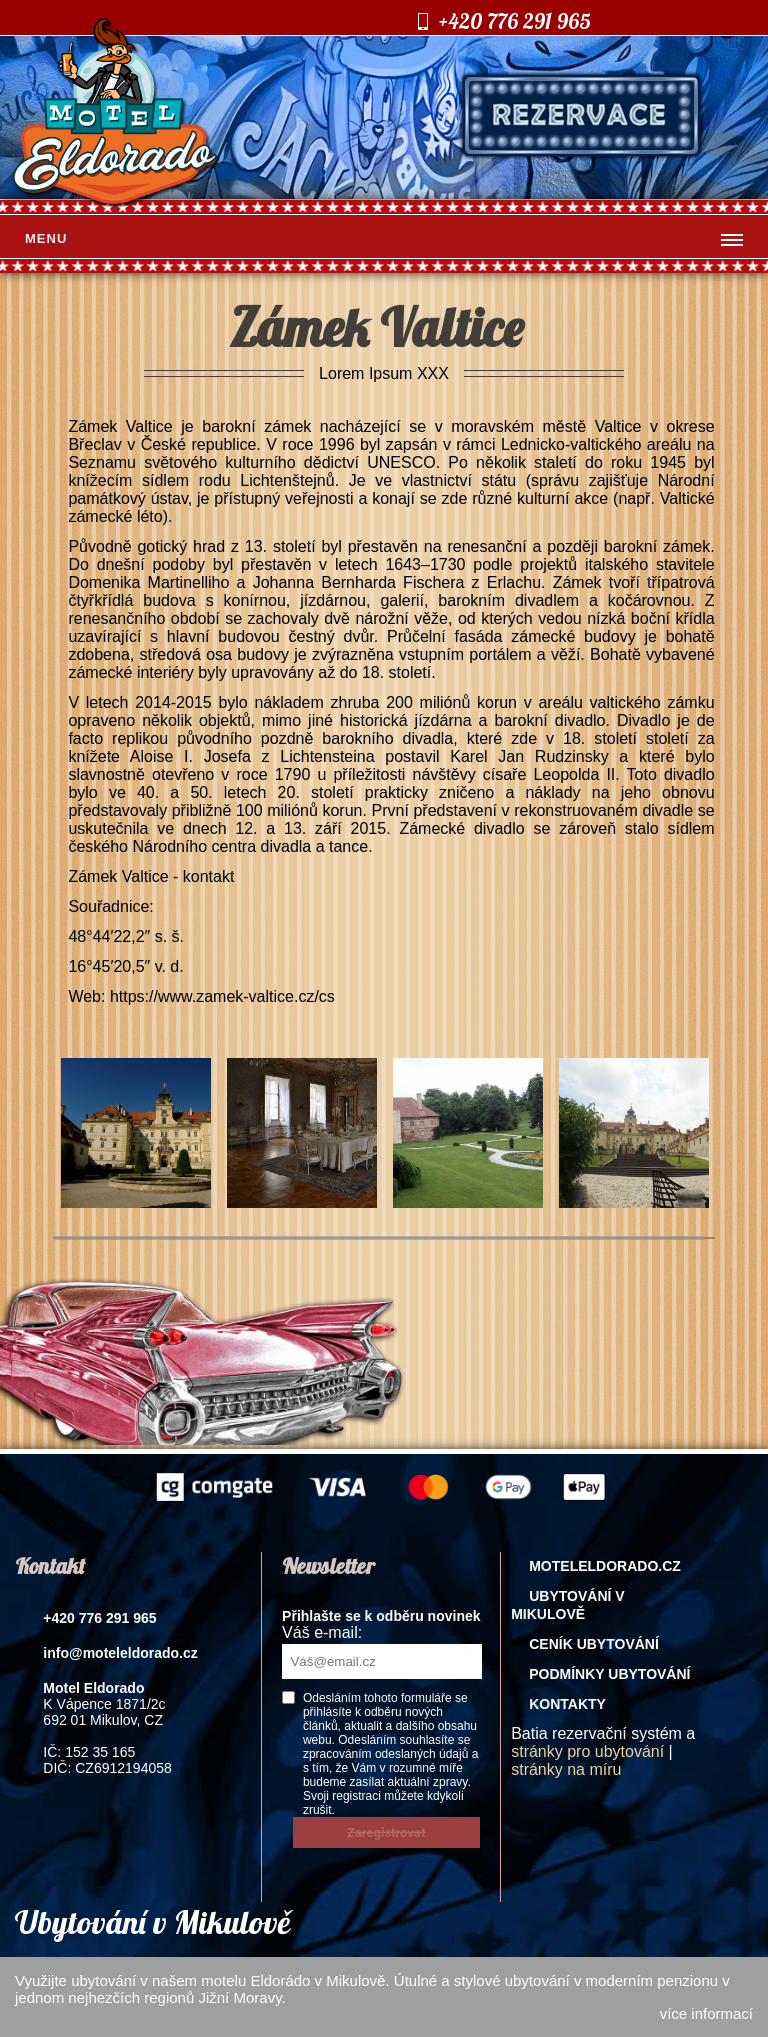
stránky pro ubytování (587, 1751)
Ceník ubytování (594, 1644)
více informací (706, 2013)
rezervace (581, 115)
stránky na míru (566, 1769)
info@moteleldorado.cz (120, 1653)
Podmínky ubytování (609, 1674)
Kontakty (567, 1704)
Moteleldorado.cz (605, 1566)
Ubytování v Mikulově (567, 1605)
